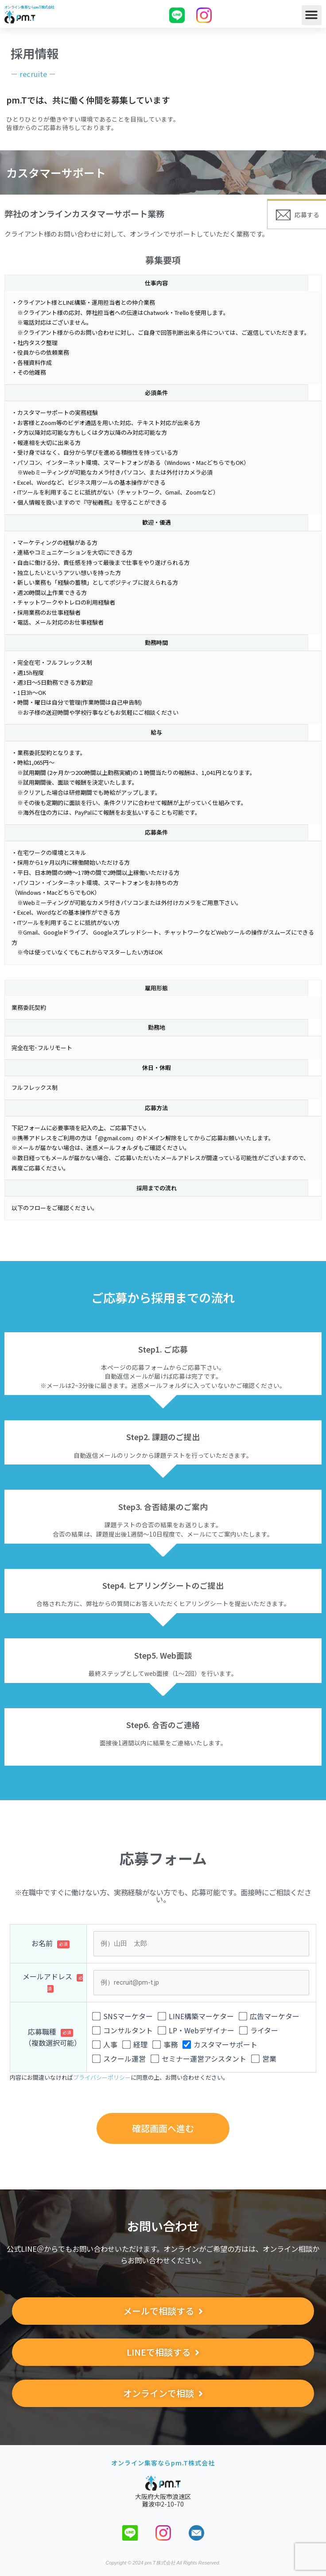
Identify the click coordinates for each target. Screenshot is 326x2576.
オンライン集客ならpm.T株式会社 (29, 7)
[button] (312, 15)
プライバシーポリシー (102, 2077)
